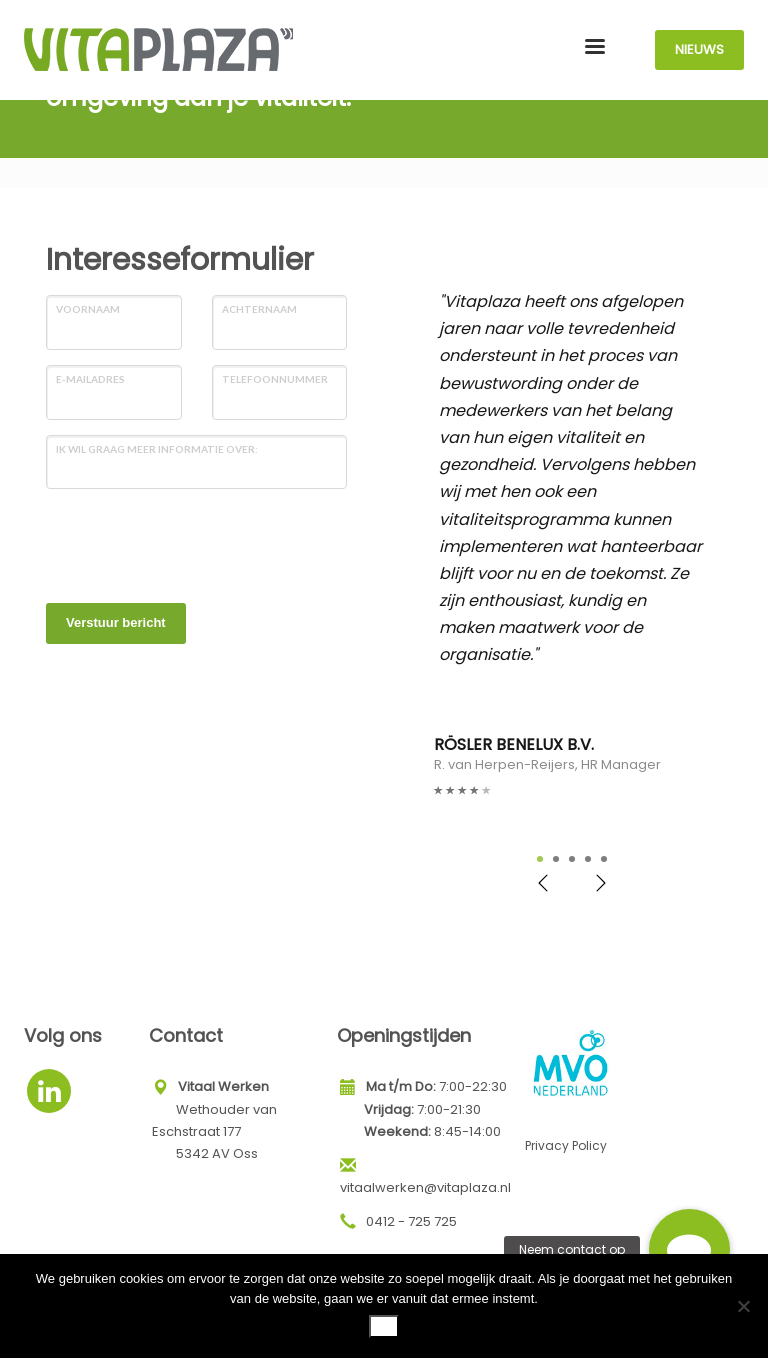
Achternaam (259, 309)
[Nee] (743, 1306)
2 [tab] (556, 859)
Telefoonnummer (275, 379)
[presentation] (198, 543)
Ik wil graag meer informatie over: (157, 449)
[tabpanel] (571, 544)
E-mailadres (90, 379)
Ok (384, 1325)
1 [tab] (540, 859)
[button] (689, 1249)
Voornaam (88, 309)
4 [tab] (588, 859)
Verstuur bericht (116, 622)
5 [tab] (604, 859)
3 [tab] (572, 859)
